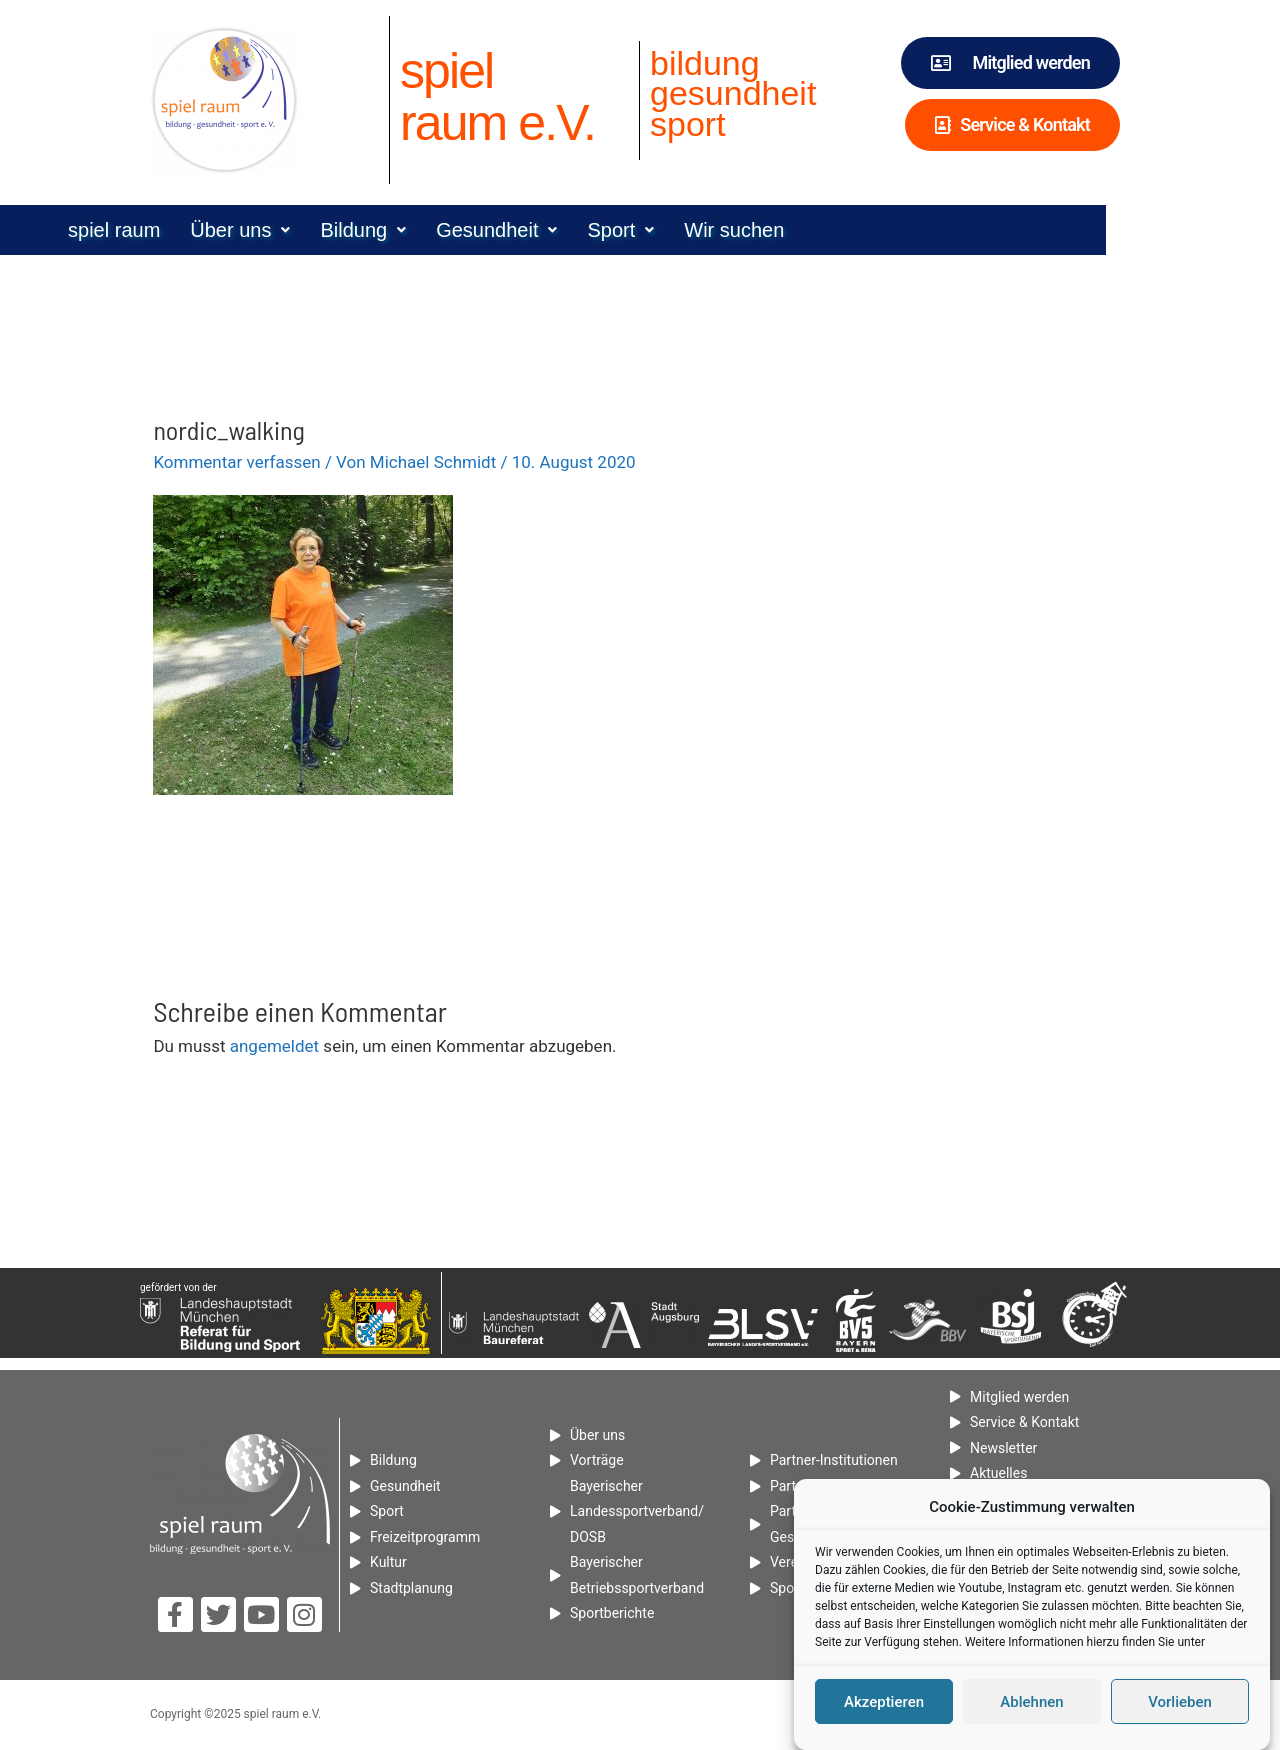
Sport (707, 230)
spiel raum (201, 230)
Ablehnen (1031, 1702)
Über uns (327, 230)
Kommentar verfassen (236, 462)
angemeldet (274, 1046)
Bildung (450, 230)
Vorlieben (1180, 1702)
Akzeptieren (884, 1702)
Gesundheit (583, 230)
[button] (327, 230)
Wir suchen (821, 230)
